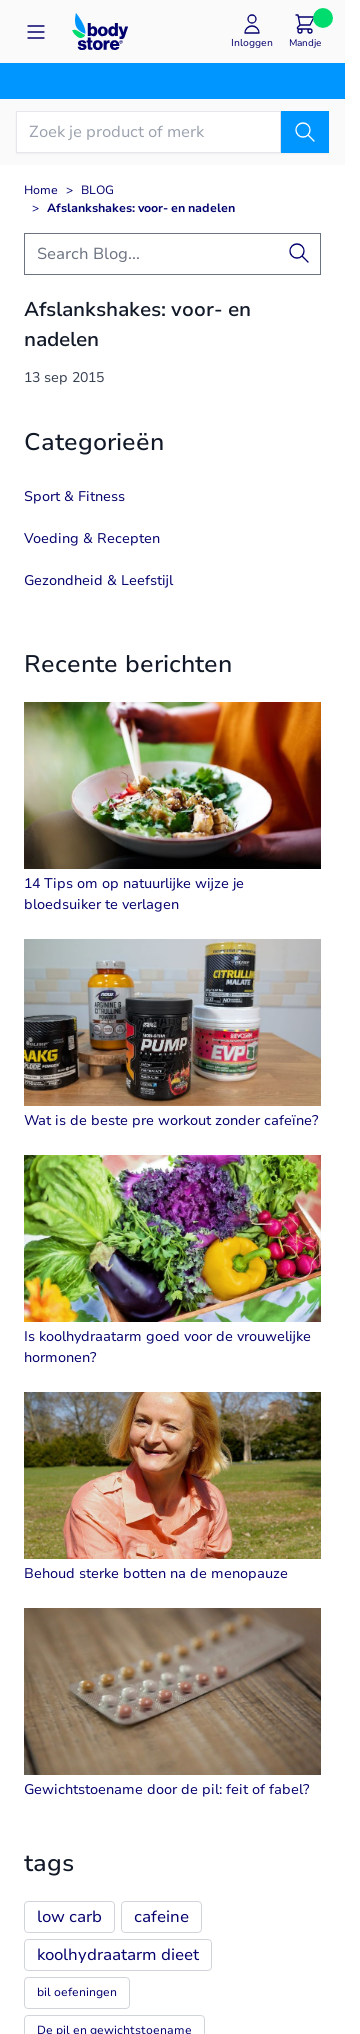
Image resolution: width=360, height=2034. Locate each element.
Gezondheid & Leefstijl (98, 580)
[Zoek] (305, 132)
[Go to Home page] (100, 31)
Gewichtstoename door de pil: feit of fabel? (166, 1789)
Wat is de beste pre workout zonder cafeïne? (171, 1120)
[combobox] (172, 254)
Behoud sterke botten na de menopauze (156, 1573)
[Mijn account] (252, 31)
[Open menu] (36, 32)
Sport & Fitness (74, 496)
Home (41, 190)
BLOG (97, 190)
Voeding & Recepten (92, 538)
